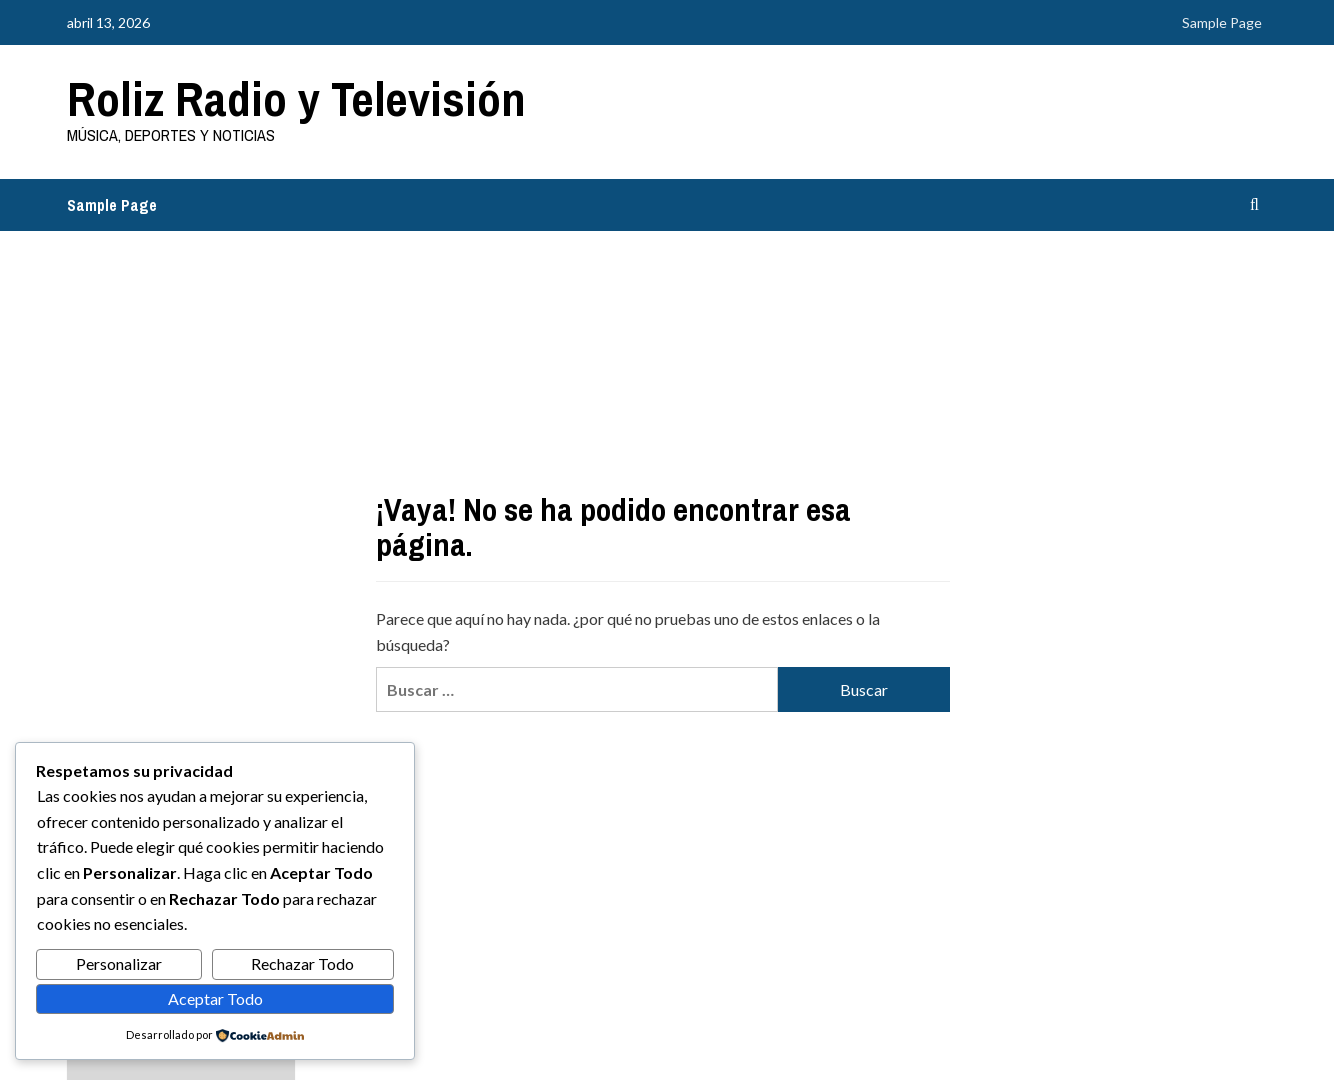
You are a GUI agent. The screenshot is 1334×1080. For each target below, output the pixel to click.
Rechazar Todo (302, 963)
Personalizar (119, 963)
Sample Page (1222, 22)
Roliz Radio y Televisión (296, 98)
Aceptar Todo (215, 998)
